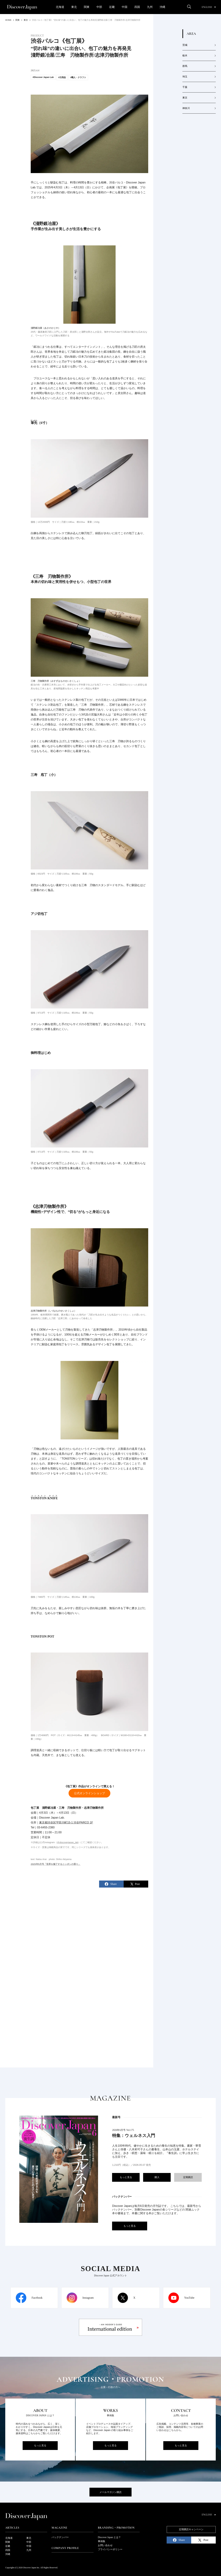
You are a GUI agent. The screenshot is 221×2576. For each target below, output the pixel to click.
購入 (157, 2177)
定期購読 (188, 2177)
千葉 (184, 87)
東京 (184, 97)
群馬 (184, 66)
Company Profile (65, 2548)
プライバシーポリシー (110, 2549)
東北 (74, 6)
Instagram (88, 2297)
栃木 (184, 55)
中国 (124, 6)
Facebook (37, 2297)
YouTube (189, 2297)
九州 (150, 6)
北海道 (60, 6)
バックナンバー (60, 2537)
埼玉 (184, 76)
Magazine (59, 2527)
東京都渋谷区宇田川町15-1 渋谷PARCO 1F (66, 1822)
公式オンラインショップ (89, 1793)
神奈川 (186, 108)
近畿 (112, 6)
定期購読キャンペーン (191, 2529)
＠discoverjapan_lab (67, 1842)
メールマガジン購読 (110, 2492)
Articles (12, 2527)
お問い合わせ (105, 2545)
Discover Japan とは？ (109, 2537)
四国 (137, 6)
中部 (99, 6)
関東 (86, 6)
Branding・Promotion (116, 2527)
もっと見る (126, 2177)
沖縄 (162, 6)
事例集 (101, 2541)
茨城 (184, 45)
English (209, 7)
